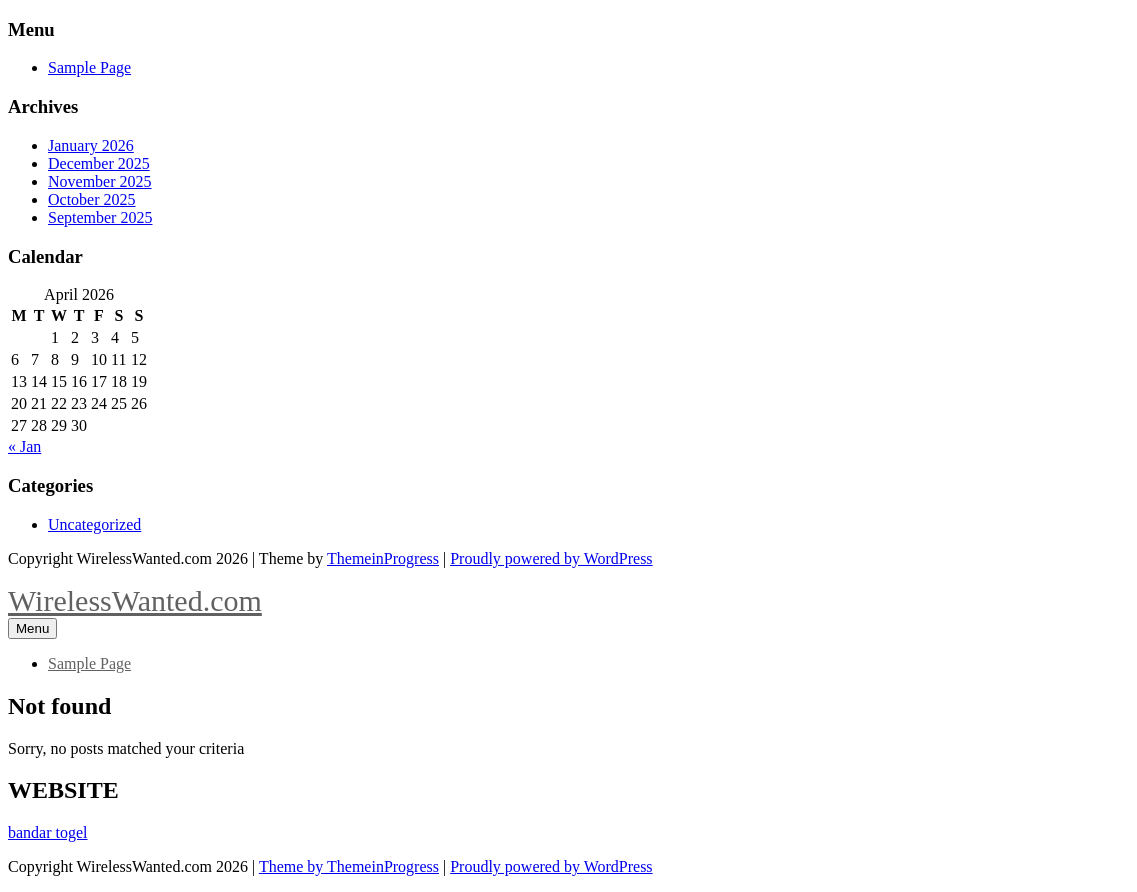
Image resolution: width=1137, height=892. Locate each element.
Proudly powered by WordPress (551, 558)
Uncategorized (94, 524)
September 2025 (100, 217)
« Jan (24, 446)
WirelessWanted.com (135, 600)
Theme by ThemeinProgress (349, 866)
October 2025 (92, 199)
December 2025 (99, 163)
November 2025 (100, 181)
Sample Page (89, 67)
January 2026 (91, 145)
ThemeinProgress (383, 558)
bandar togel (48, 832)
